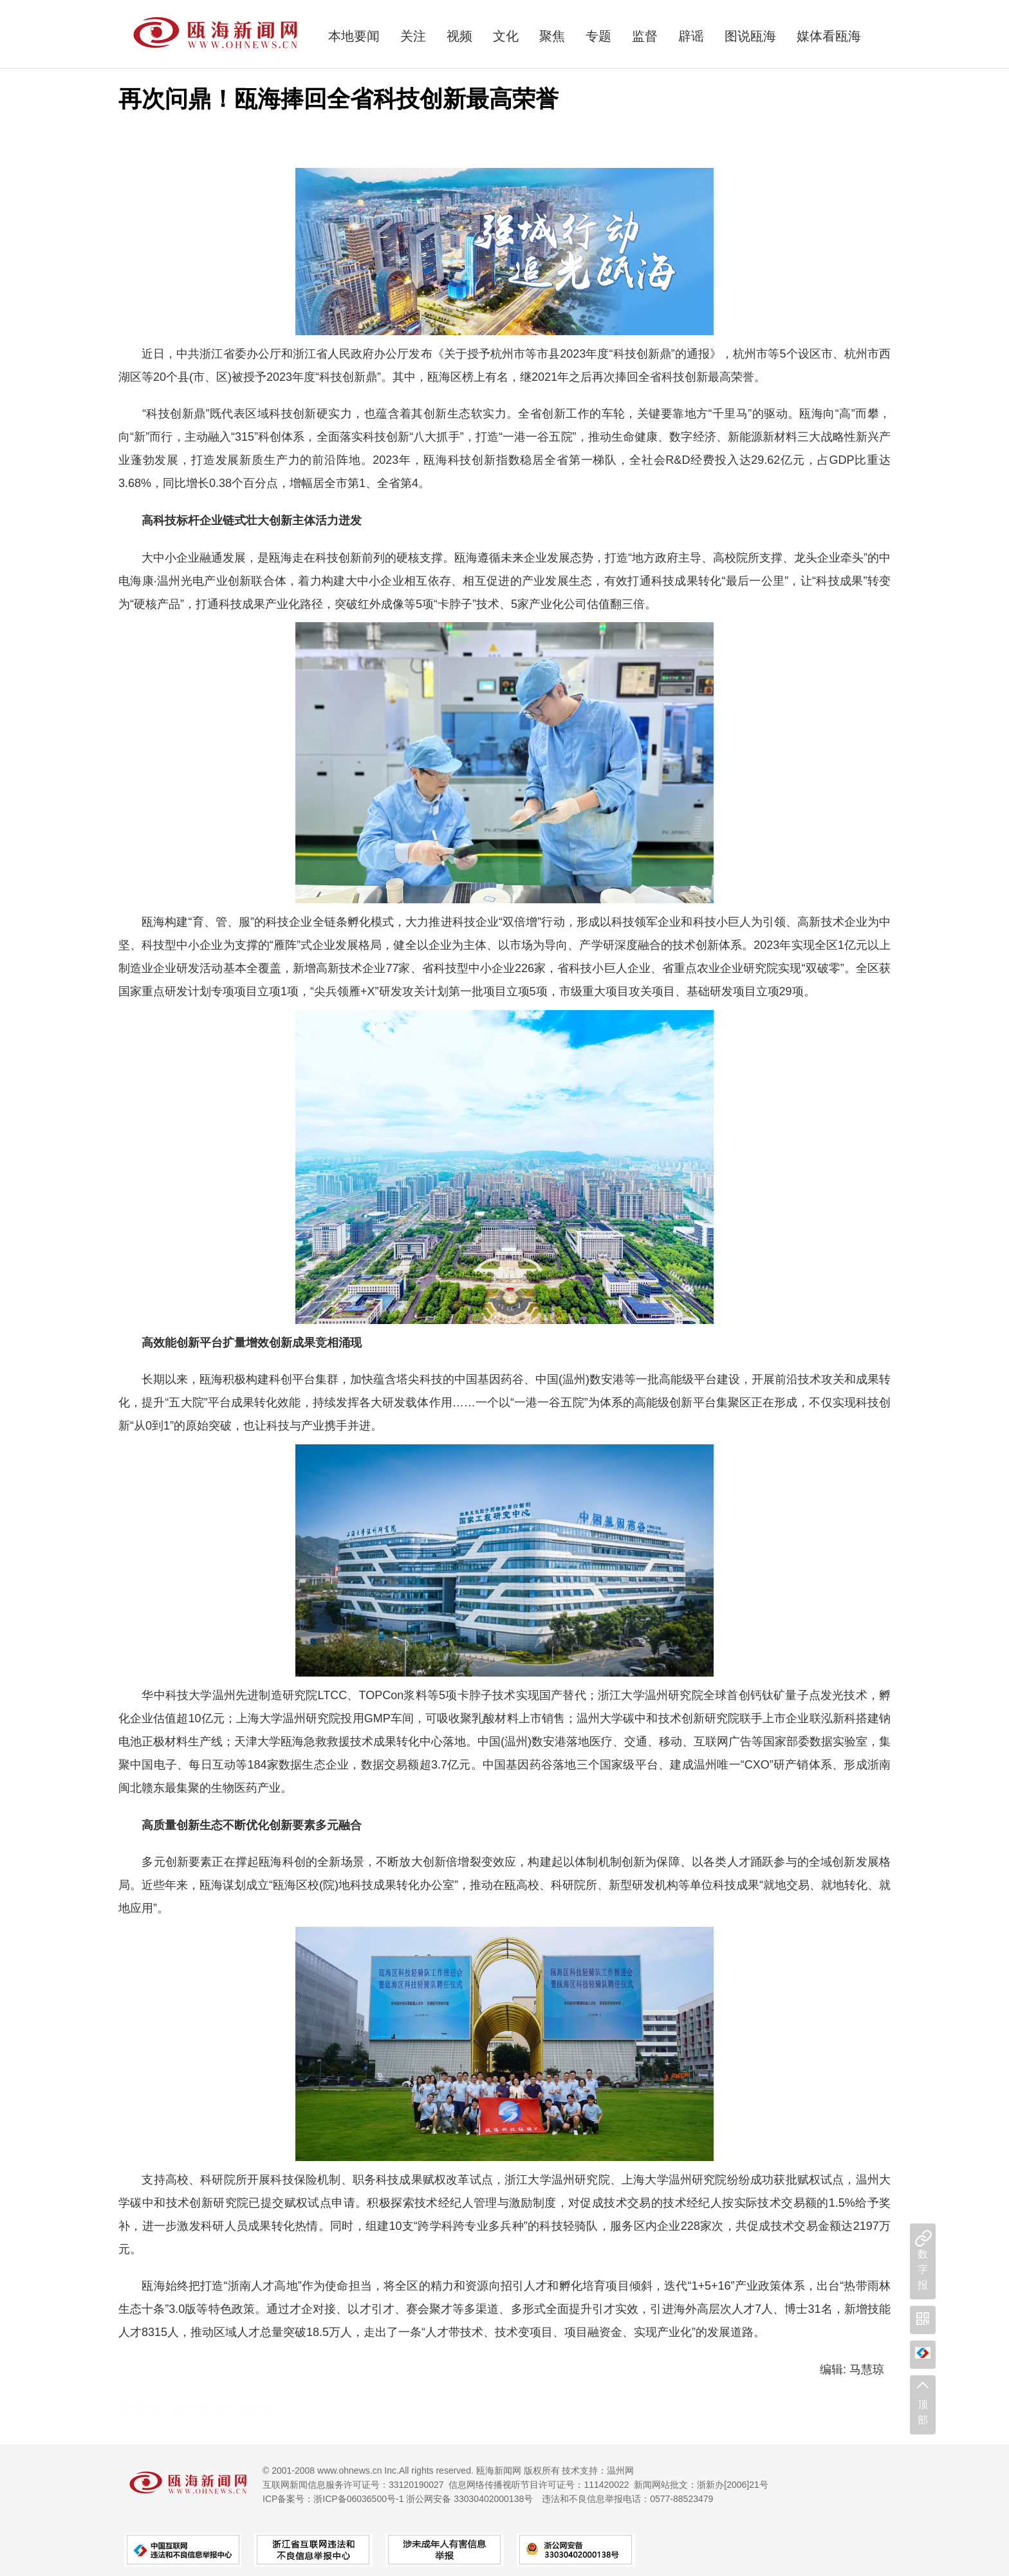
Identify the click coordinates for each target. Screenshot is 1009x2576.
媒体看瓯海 (829, 36)
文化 (506, 36)
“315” (244, 436)
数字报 (923, 2269)
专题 (598, 36)
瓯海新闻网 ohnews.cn (234, 2406)
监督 (645, 36)
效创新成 (280, 1342)
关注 (413, 36)
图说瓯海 (750, 36)
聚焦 (552, 36)
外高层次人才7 (723, 2309)
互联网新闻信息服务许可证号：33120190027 (353, 2484)
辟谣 (691, 36)
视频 (459, 36)
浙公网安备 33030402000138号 (469, 2499)
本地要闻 (354, 36)
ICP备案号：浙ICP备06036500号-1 (333, 2499)
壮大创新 (269, 520)
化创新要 (280, 1825)
